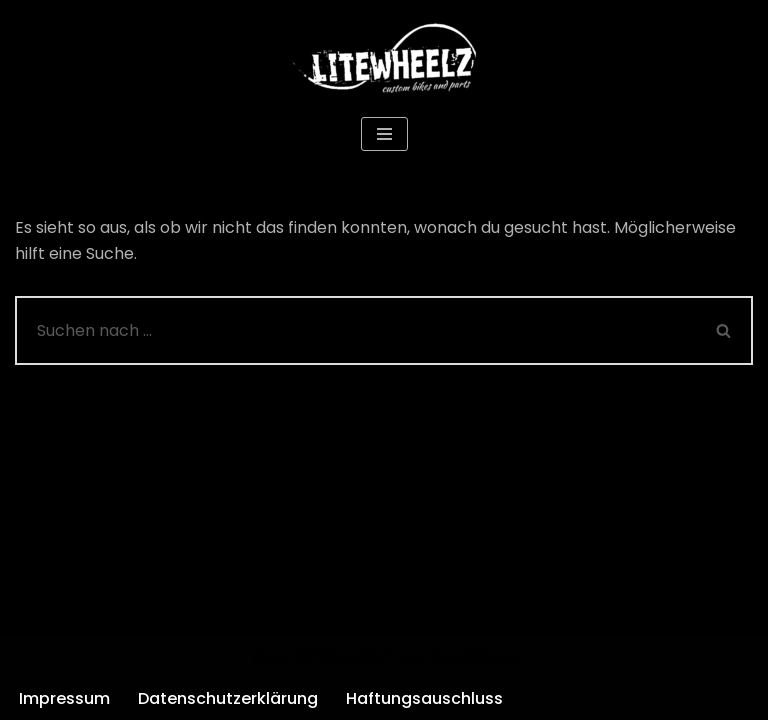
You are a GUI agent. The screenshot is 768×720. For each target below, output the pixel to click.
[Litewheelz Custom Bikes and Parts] (384, 56)
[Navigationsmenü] (384, 134)
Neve (272, 656)
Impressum (64, 698)
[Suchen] (355, 330)
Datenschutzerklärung (228, 698)
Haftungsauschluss (424, 698)
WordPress (474, 656)
